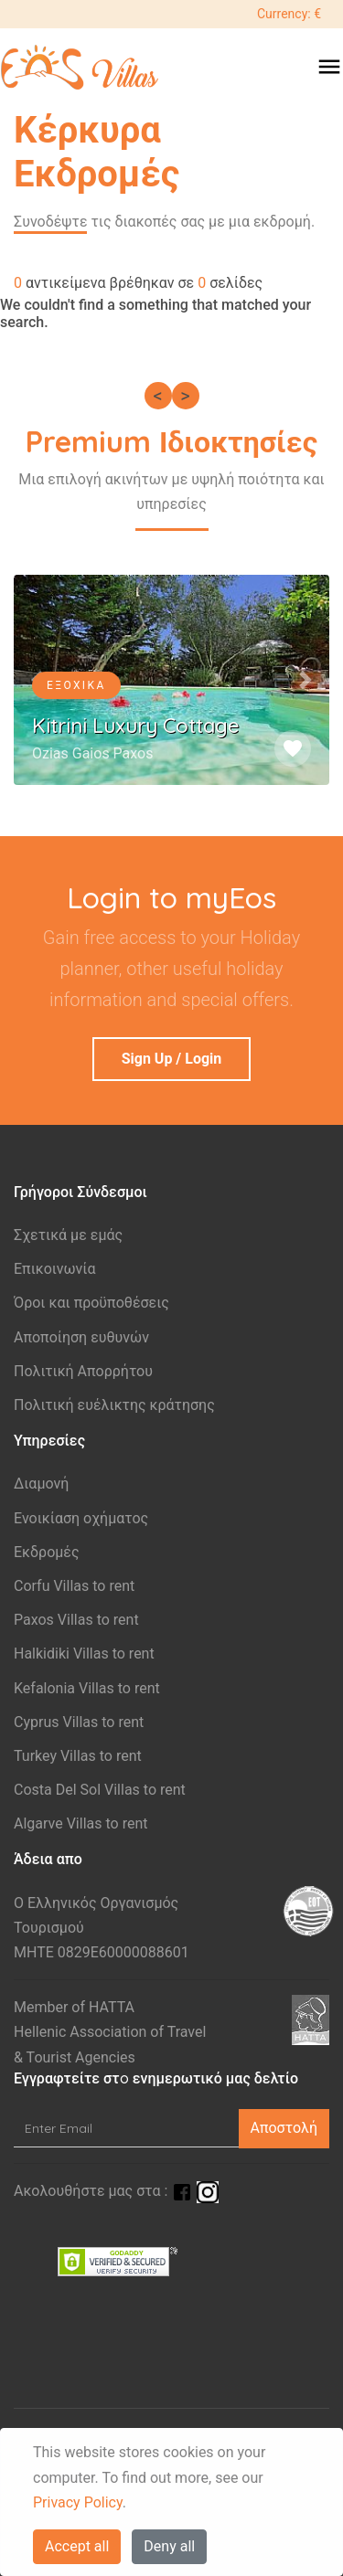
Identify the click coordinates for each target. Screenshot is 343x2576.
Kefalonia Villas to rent (87, 1688)
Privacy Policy (78, 2502)
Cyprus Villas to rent (79, 1722)
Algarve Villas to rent (80, 1823)
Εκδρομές (47, 1552)
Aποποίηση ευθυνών (81, 1337)
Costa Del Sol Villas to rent (100, 1789)
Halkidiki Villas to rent (84, 1653)
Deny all (169, 2546)
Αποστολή (284, 2127)
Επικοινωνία (55, 1268)
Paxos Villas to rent (76, 1619)
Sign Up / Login (172, 1058)
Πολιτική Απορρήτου (83, 1371)
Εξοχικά (76, 685)
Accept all (77, 2546)
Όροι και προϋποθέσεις (91, 1302)
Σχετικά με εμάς (68, 1235)
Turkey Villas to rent (78, 1756)
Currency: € (289, 13)
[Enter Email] (127, 2128)
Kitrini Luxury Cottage (136, 725)
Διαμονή (41, 1483)
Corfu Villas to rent (74, 1586)
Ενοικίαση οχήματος (81, 1518)
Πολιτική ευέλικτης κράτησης (114, 1405)
